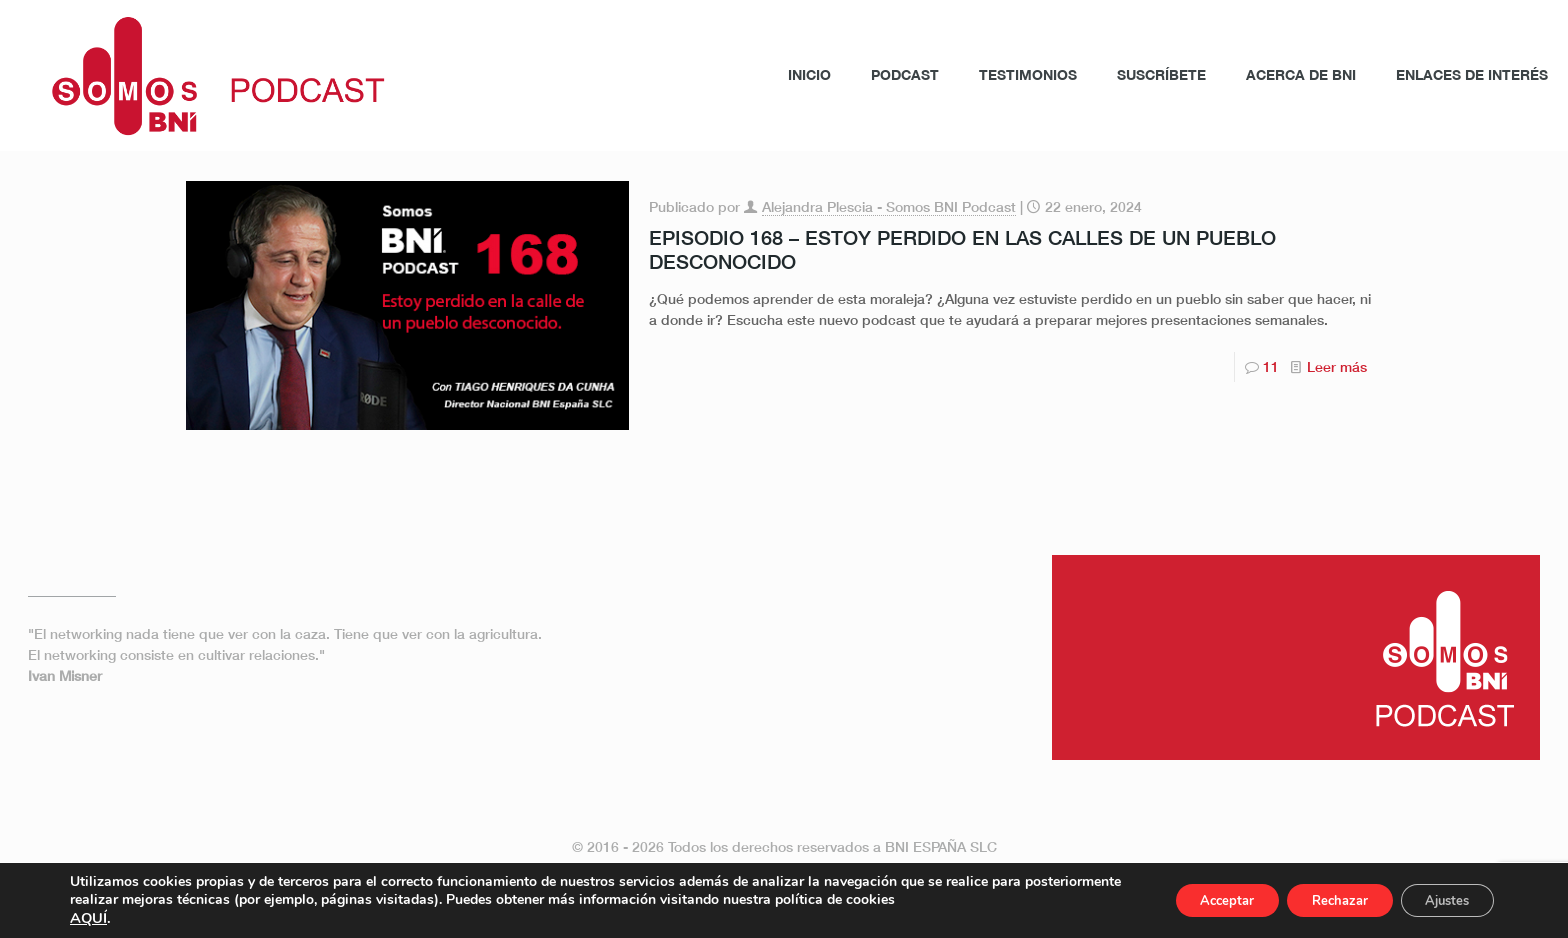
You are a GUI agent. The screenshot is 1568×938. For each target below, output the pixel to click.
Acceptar (1191, 900)
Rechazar (1318, 900)
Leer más (1337, 366)
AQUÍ (88, 918)
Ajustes (1440, 900)
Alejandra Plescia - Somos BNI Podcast (889, 206)
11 (1271, 366)
